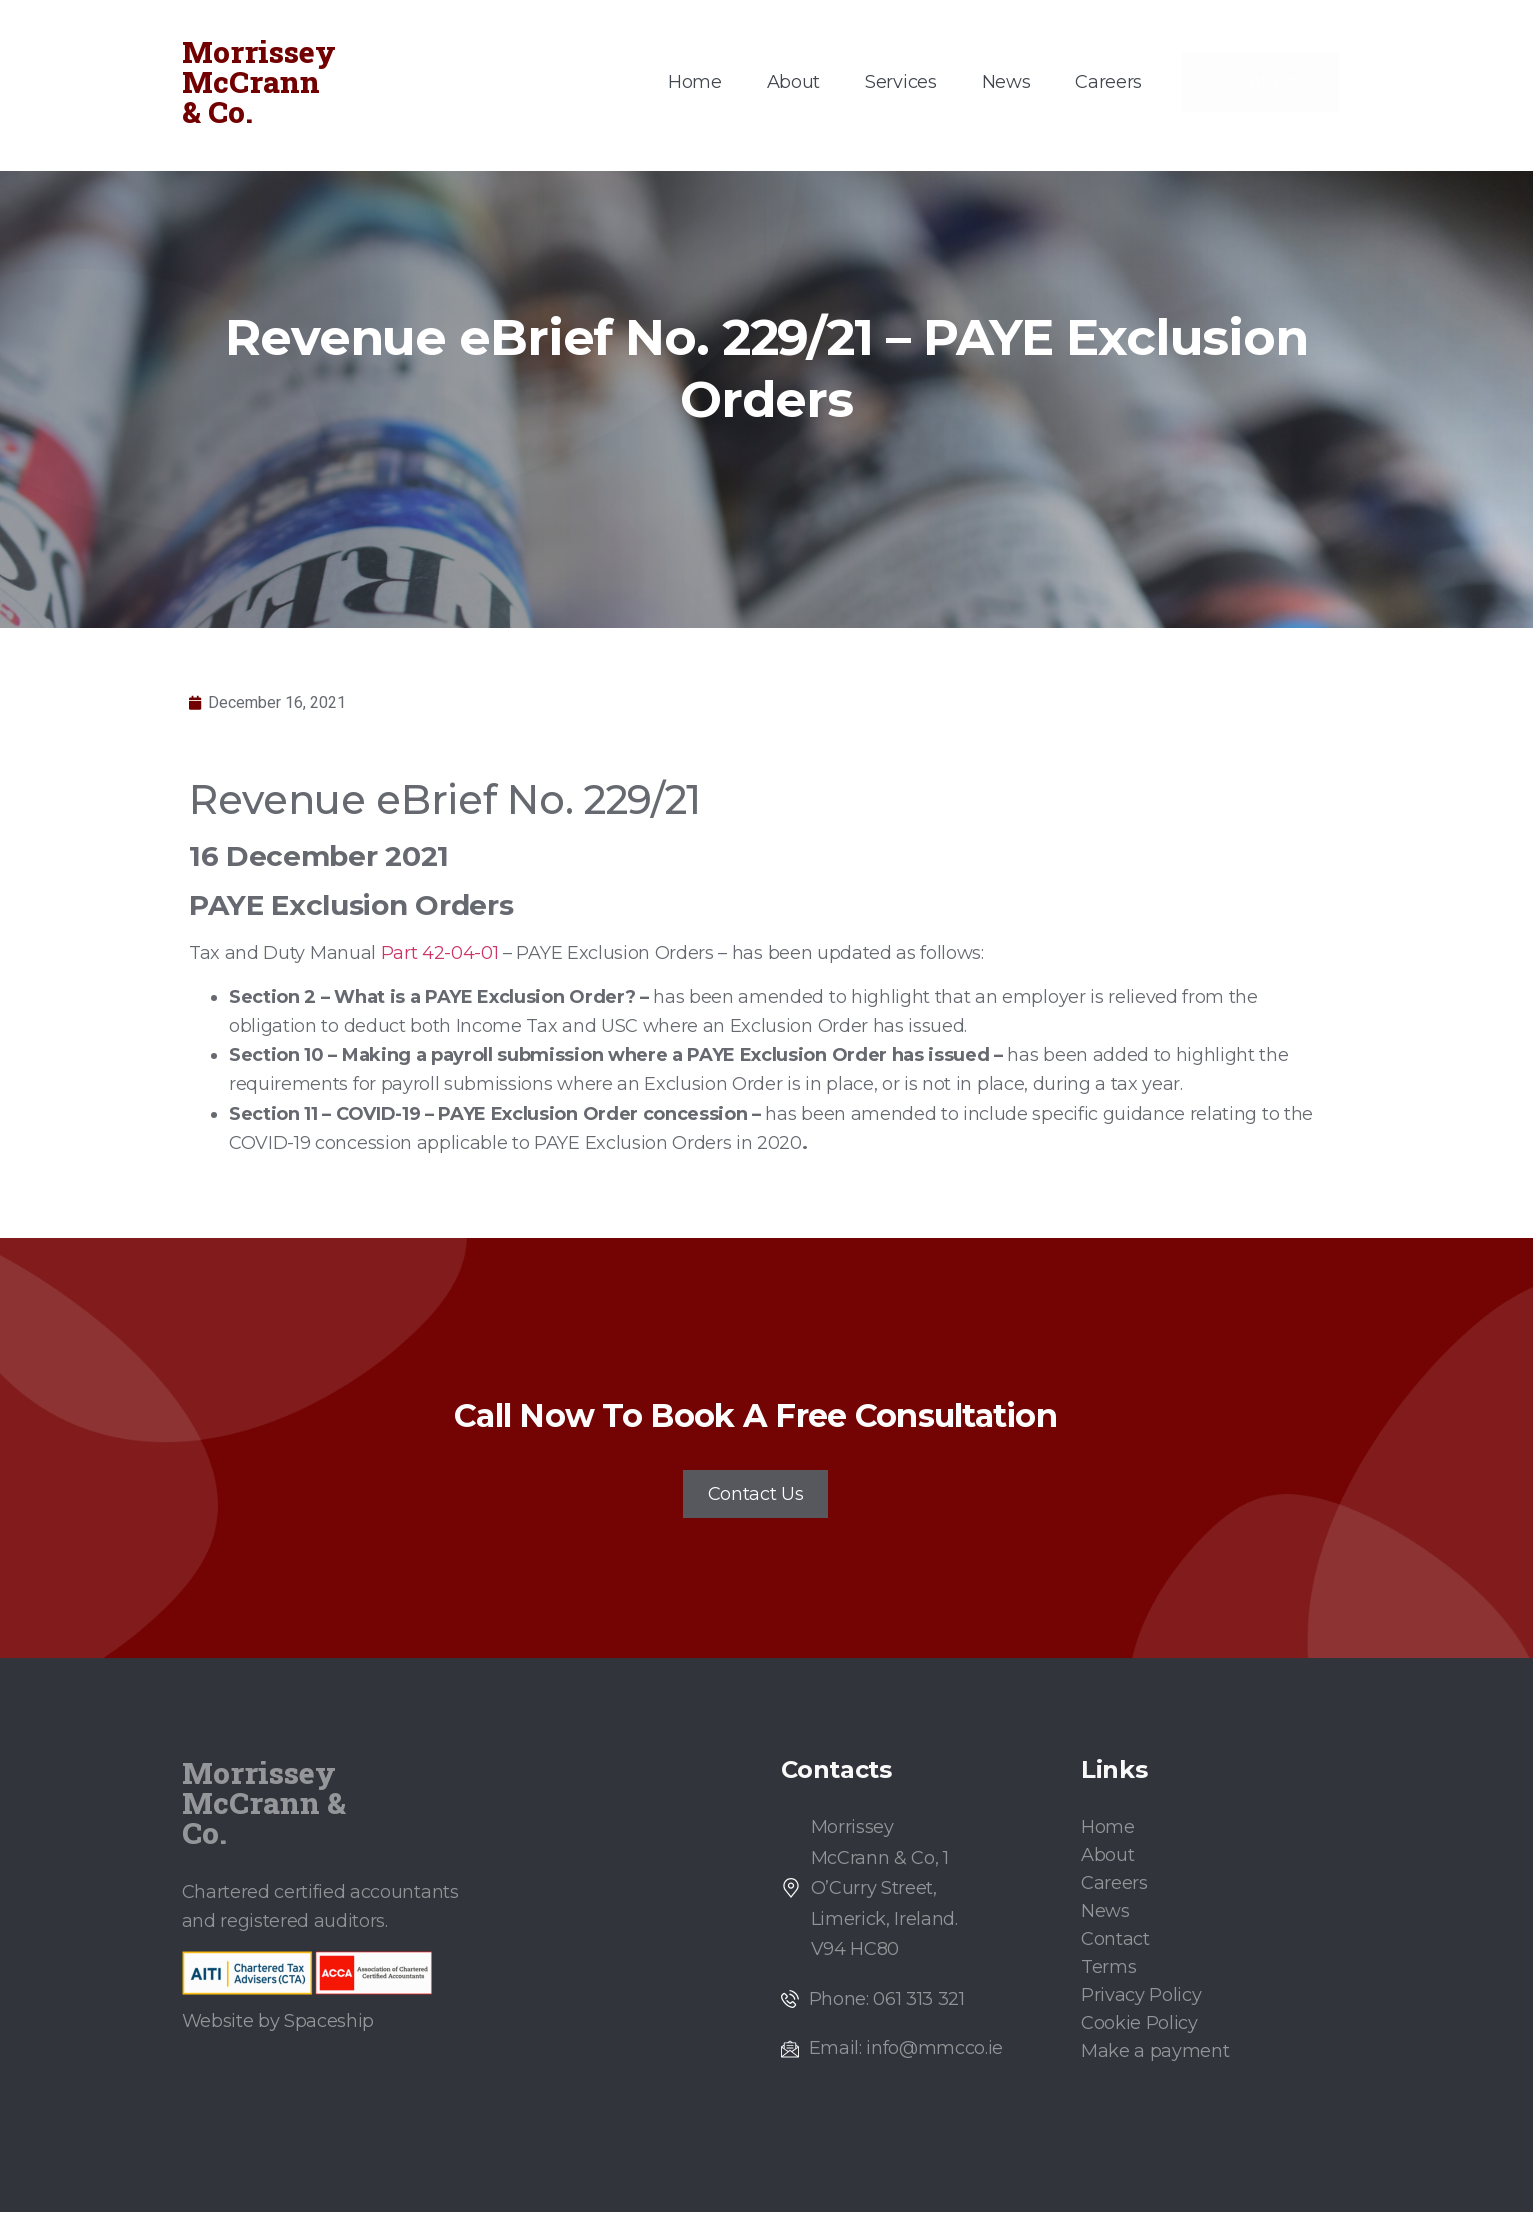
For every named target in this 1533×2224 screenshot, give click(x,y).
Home (695, 82)
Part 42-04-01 (440, 953)
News (1006, 82)
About (793, 82)
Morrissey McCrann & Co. (259, 81)
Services (900, 82)
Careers (1108, 82)
